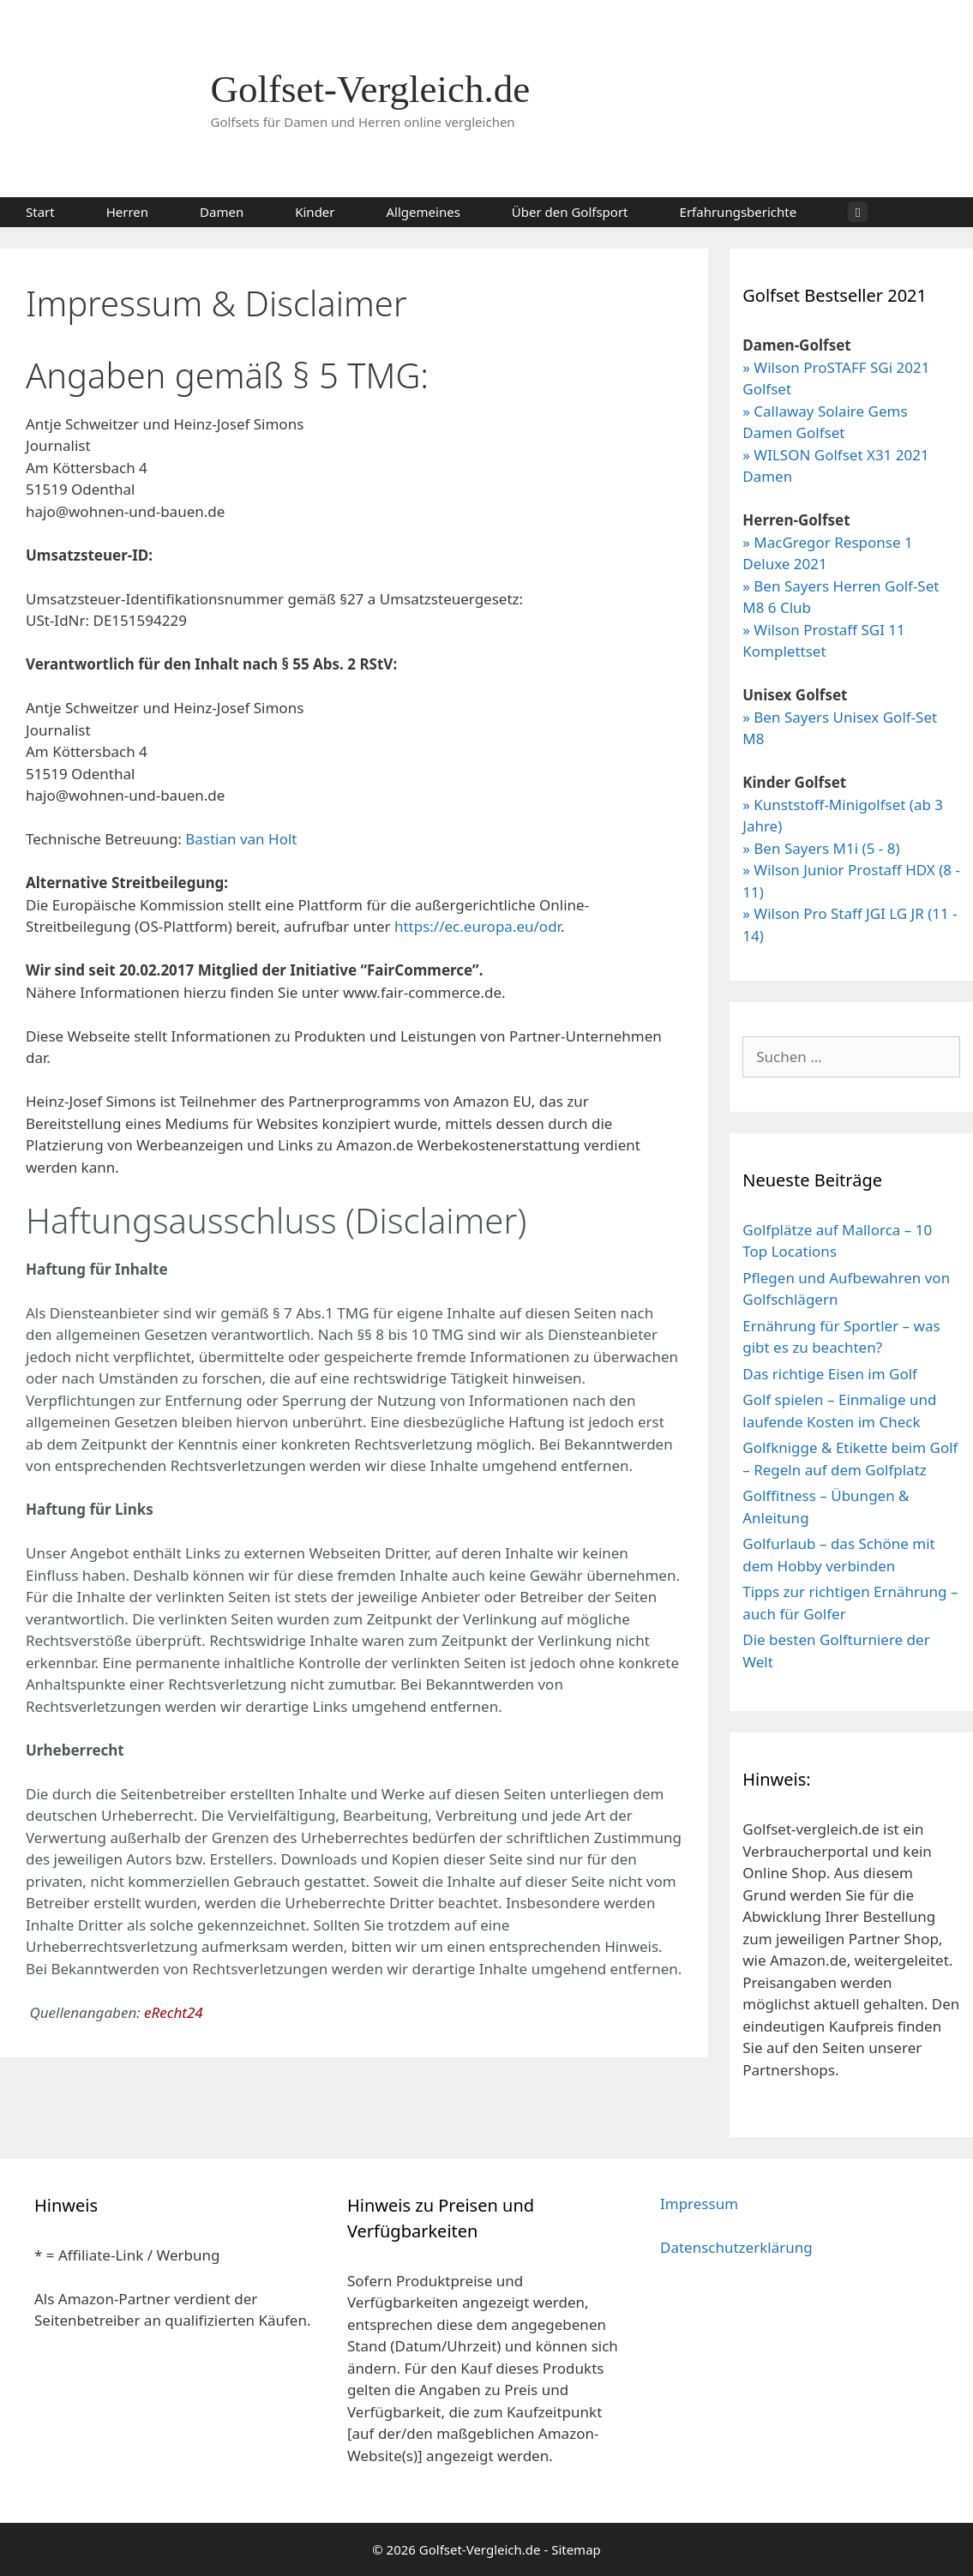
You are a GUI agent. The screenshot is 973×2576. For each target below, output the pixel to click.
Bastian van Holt (241, 839)
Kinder (314, 211)
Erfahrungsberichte (738, 211)
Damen (221, 211)
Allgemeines (423, 211)
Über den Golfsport (570, 211)
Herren (127, 211)
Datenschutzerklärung (736, 2247)
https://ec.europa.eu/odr (477, 926)
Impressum (699, 2203)
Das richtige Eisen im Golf (829, 1374)
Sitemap (576, 2549)
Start (40, 211)
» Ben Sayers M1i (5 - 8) (820, 848)
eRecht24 (173, 2012)
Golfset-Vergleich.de (371, 89)
